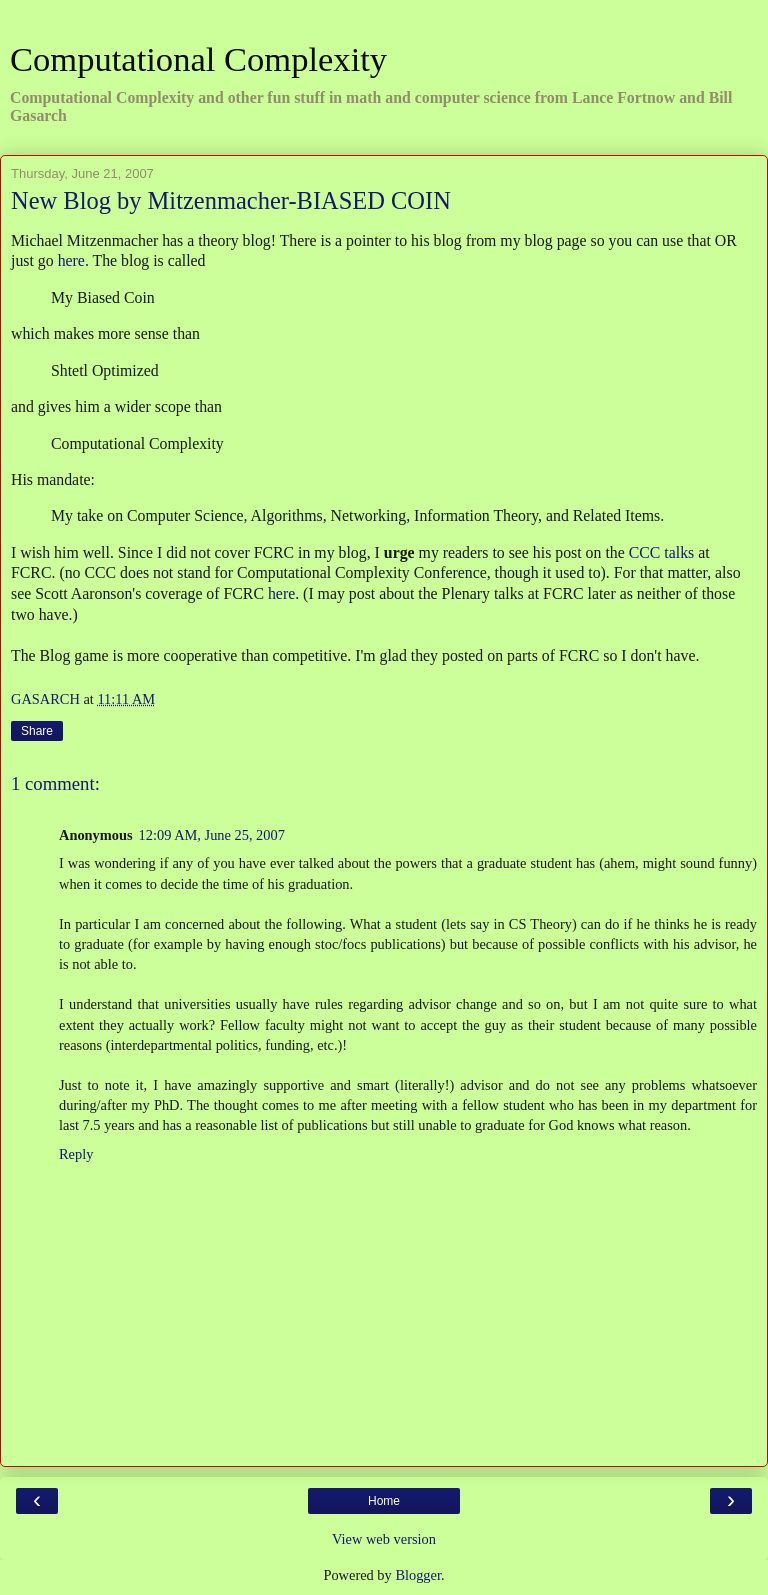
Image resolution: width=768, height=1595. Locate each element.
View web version (384, 1539)
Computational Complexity (198, 59)
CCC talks (662, 552)
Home (384, 1501)
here (71, 260)
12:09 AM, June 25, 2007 (212, 835)
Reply (76, 1154)
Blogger (418, 1575)
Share (37, 731)
